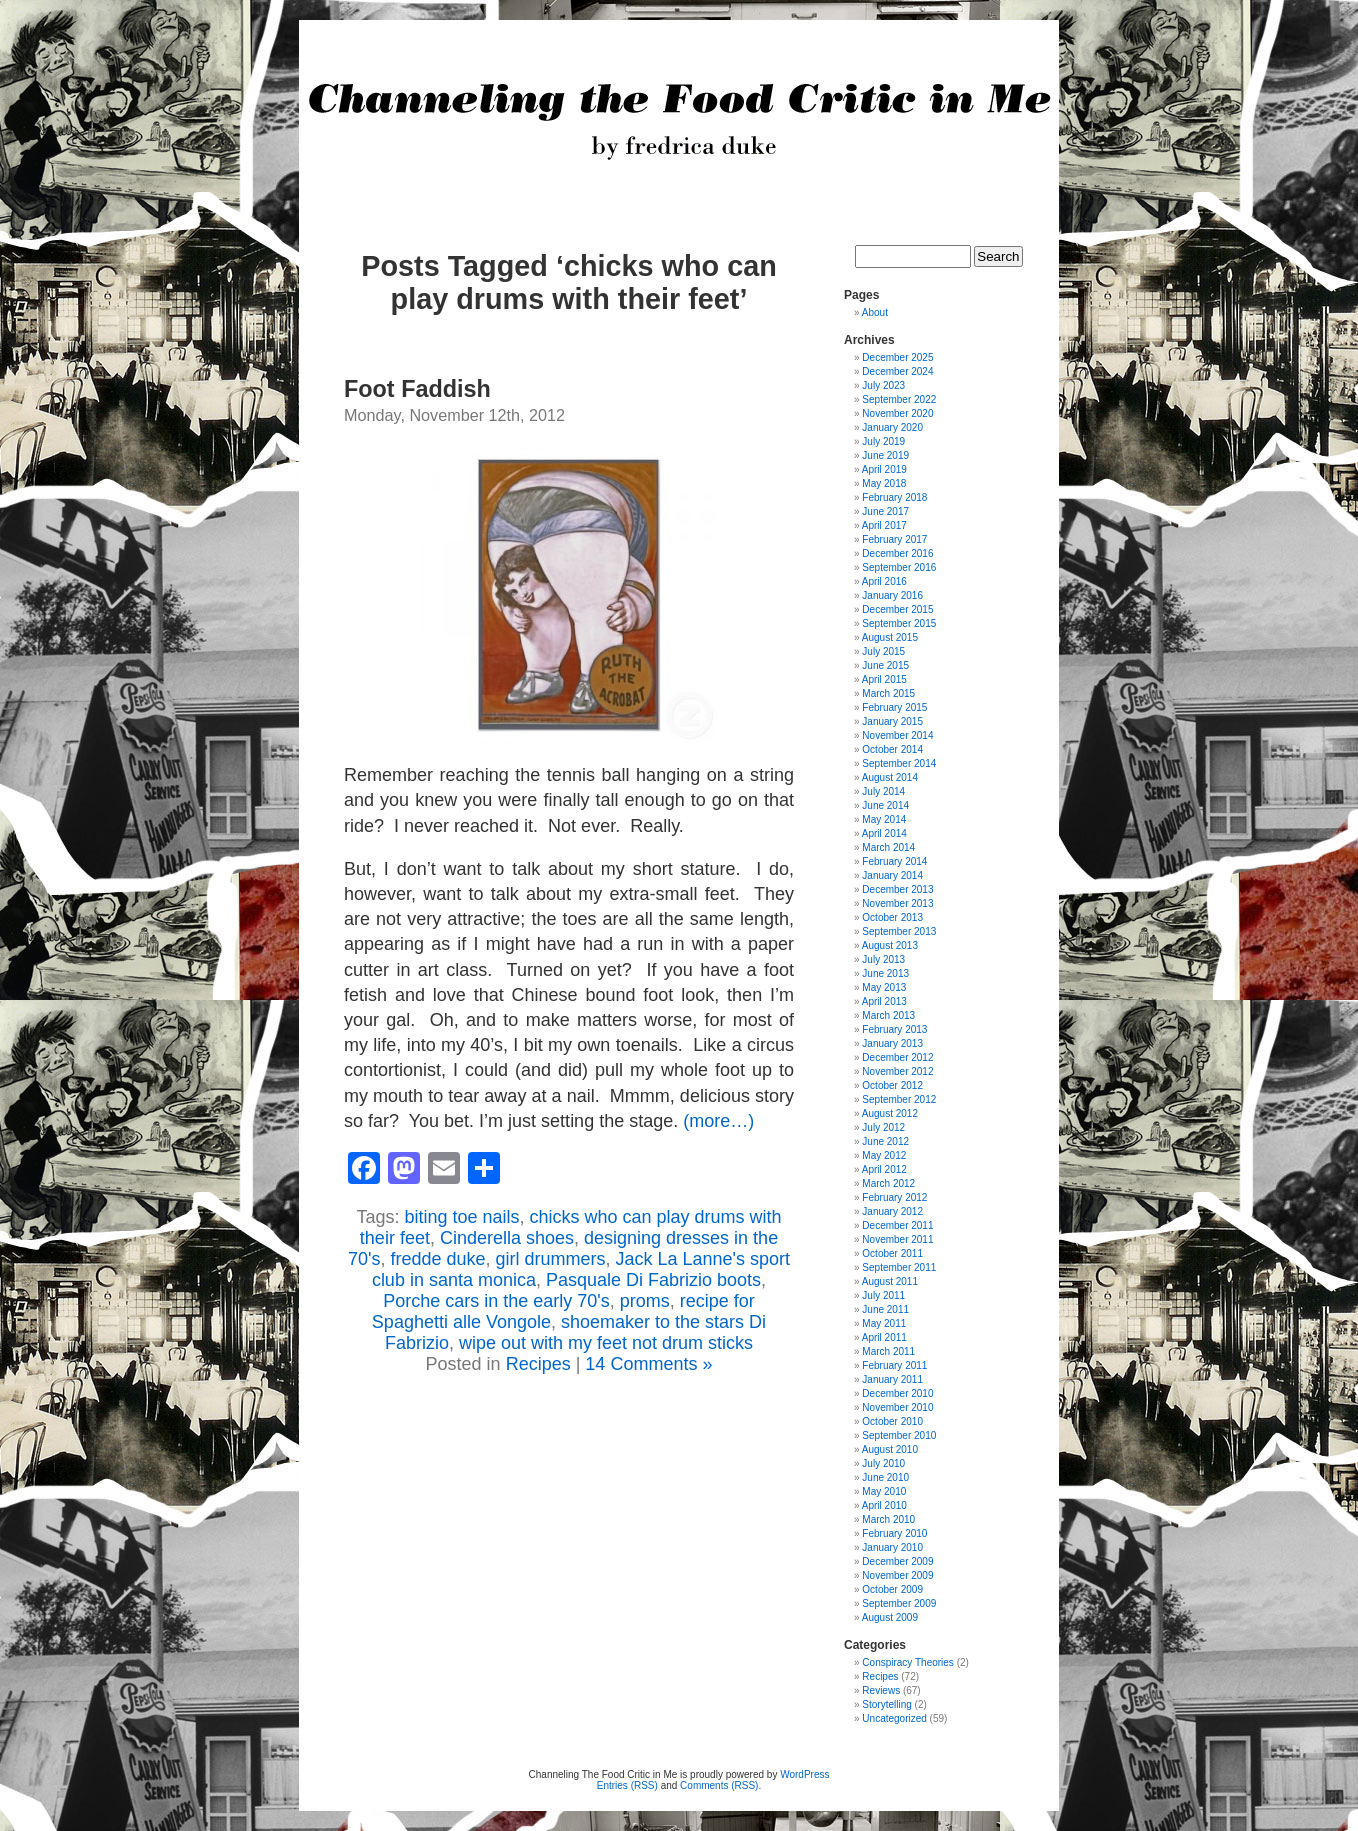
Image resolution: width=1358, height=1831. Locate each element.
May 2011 (884, 1323)
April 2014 (884, 833)
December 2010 (897, 1393)
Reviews (881, 1690)
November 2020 (897, 413)
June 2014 (885, 805)
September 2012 (899, 1099)
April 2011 (884, 1337)
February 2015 (894, 707)
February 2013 (894, 1029)
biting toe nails (461, 1217)
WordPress (804, 1774)
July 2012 (883, 1127)
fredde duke (437, 1259)
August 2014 (890, 777)
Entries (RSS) (627, 1785)
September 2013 (899, 931)
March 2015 (888, 693)
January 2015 (892, 721)
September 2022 (899, 399)
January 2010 (892, 1547)
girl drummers (551, 1259)
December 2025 (897, 357)
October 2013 (892, 917)
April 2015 (884, 679)
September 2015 (899, 623)
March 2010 (888, 1519)
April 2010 (884, 1505)
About (875, 312)
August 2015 (890, 637)
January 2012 (892, 1211)
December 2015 (897, 609)
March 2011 (888, 1351)
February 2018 (894, 497)
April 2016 (884, 581)
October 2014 (892, 749)
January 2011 (892, 1379)
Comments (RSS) (719, 1785)
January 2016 (892, 595)
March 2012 (888, 1183)
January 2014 (892, 875)
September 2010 (899, 1435)
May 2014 (884, 819)
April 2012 (884, 1169)
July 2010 (883, 1463)
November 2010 (897, 1407)
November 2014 (897, 735)
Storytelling (886, 1704)
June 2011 (885, 1309)
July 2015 (883, 651)
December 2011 (897, 1225)
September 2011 (899, 1267)
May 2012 (884, 1155)
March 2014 (888, 847)
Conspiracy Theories (908, 1662)
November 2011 (897, 1239)
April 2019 (884, 469)
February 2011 (894, 1365)
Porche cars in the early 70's (496, 1301)
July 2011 (883, 1295)
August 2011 (890, 1281)
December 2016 (897, 553)
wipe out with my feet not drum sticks (606, 1343)
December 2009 (897, 1561)
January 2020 (892, 427)
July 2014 (883, 791)
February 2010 (894, 1533)
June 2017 (885, 511)
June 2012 (885, 1141)
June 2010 (885, 1477)
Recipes (538, 1364)
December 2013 (897, 889)
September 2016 (899, 567)
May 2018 (884, 483)
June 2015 (885, 665)
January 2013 (892, 1043)
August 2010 (890, 1449)
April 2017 (884, 525)
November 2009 (897, 1575)
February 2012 (894, 1197)
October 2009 (892, 1589)
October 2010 (892, 1421)
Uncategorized (894, 1718)
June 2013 (885, 973)
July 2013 (883, 959)
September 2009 (899, 1603)
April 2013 (884, 1001)
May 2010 (884, 1491)
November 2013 (897, 903)
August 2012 (890, 1113)
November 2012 (897, 1071)
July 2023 (883, 385)
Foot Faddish (417, 389)
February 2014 (894, 861)
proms (645, 1301)
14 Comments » (648, 1364)
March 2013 (888, 1015)
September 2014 (899, 763)
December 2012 (897, 1057)
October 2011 (892, 1253)
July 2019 (883, 441)
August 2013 (890, 945)
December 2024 (897, 371)
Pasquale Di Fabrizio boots (653, 1280)
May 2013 (884, 987)
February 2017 (894, 539)
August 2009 (890, 1617)
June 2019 (885, 455)
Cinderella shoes (507, 1238)
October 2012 (892, 1085)
